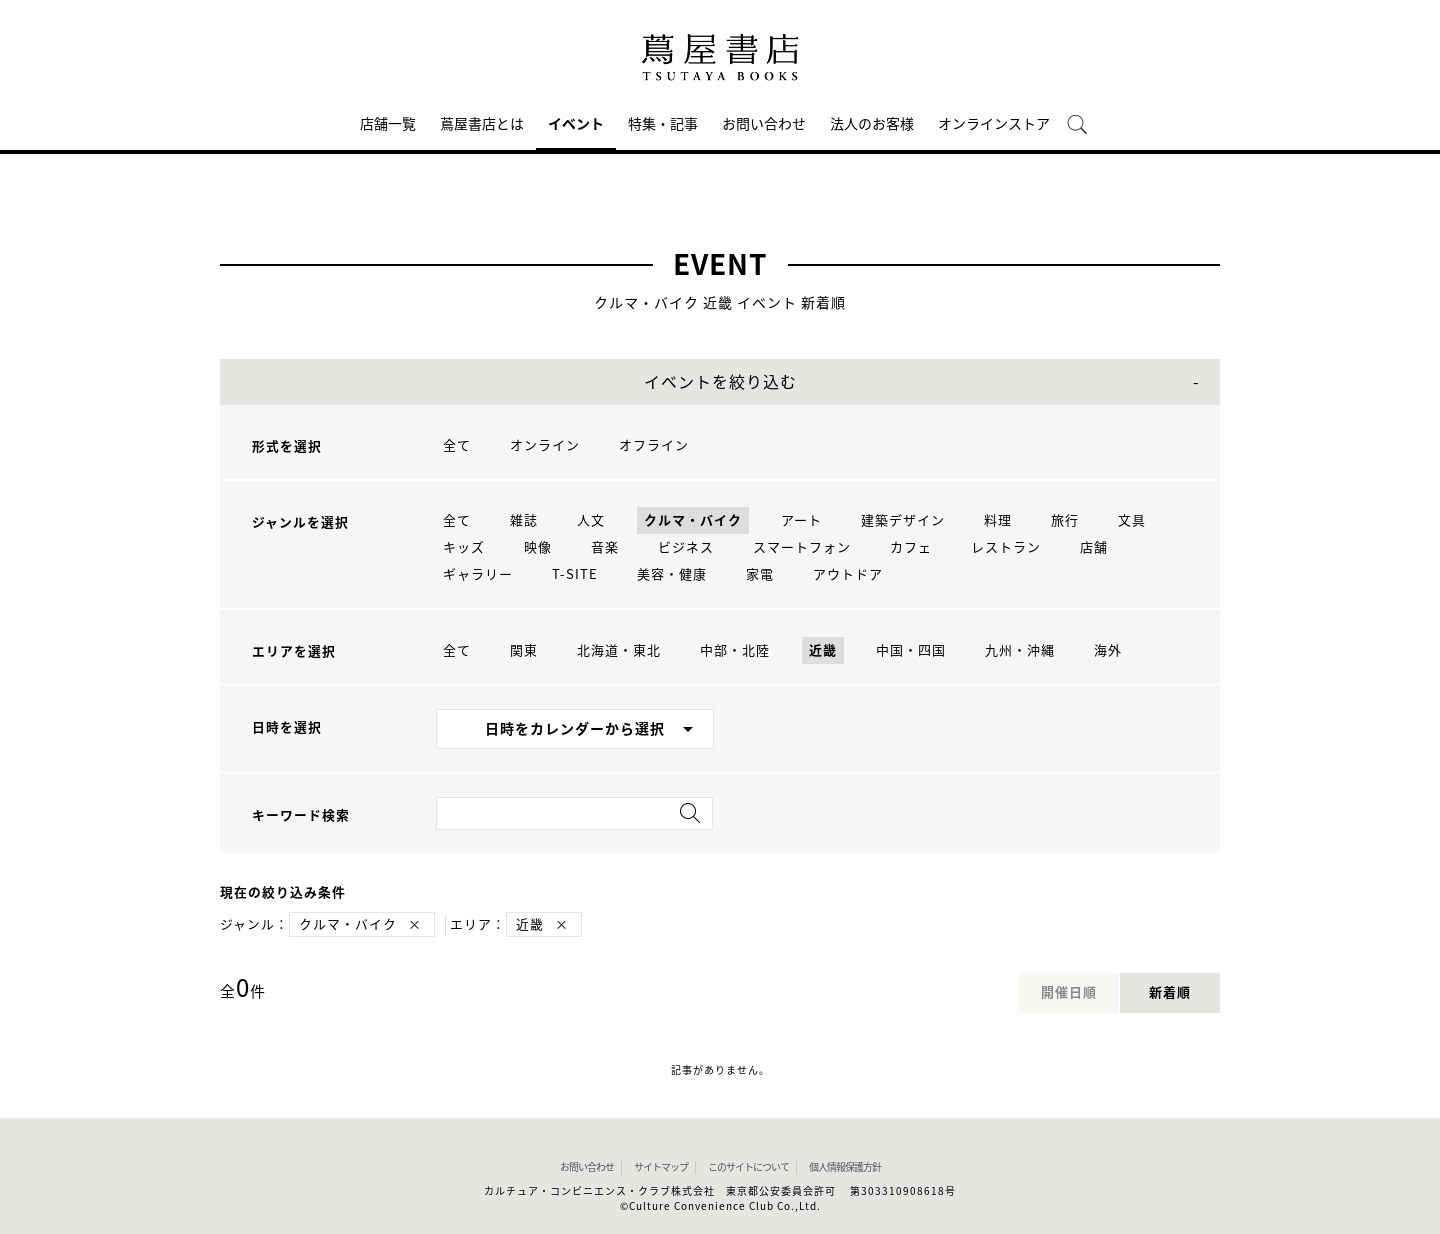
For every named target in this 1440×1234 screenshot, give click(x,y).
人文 (591, 520)
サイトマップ (661, 1167)
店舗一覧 (388, 124)
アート (801, 520)
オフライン (654, 445)
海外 (1108, 650)
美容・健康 (672, 574)
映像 (538, 547)
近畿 (823, 650)
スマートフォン (802, 547)
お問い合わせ (764, 124)
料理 (998, 520)
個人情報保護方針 (845, 1167)
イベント (576, 124)
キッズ (464, 547)
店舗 (1094, 547)
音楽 (605, 547)
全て (457, 445)
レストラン (1006, 547)
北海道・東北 (619, 650)
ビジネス (686, 547)
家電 (760, 574)
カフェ (911, 547)
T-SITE (575, 574)
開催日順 (1069, 992)
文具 (1132, 520)
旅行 (1065, 520)
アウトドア (848, 574)
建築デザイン (903, 520)
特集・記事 (663, 124)
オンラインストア (994, 124)
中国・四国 (911, 650)
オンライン (545, 445)
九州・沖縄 (1020, 650)
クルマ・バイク (693, 520)
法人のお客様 (872, 124)
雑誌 (524, 520)
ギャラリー (478, 574)
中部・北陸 (735, 650)
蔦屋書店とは (482, 124)
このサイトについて (748, 1167)
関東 (524, 650)
